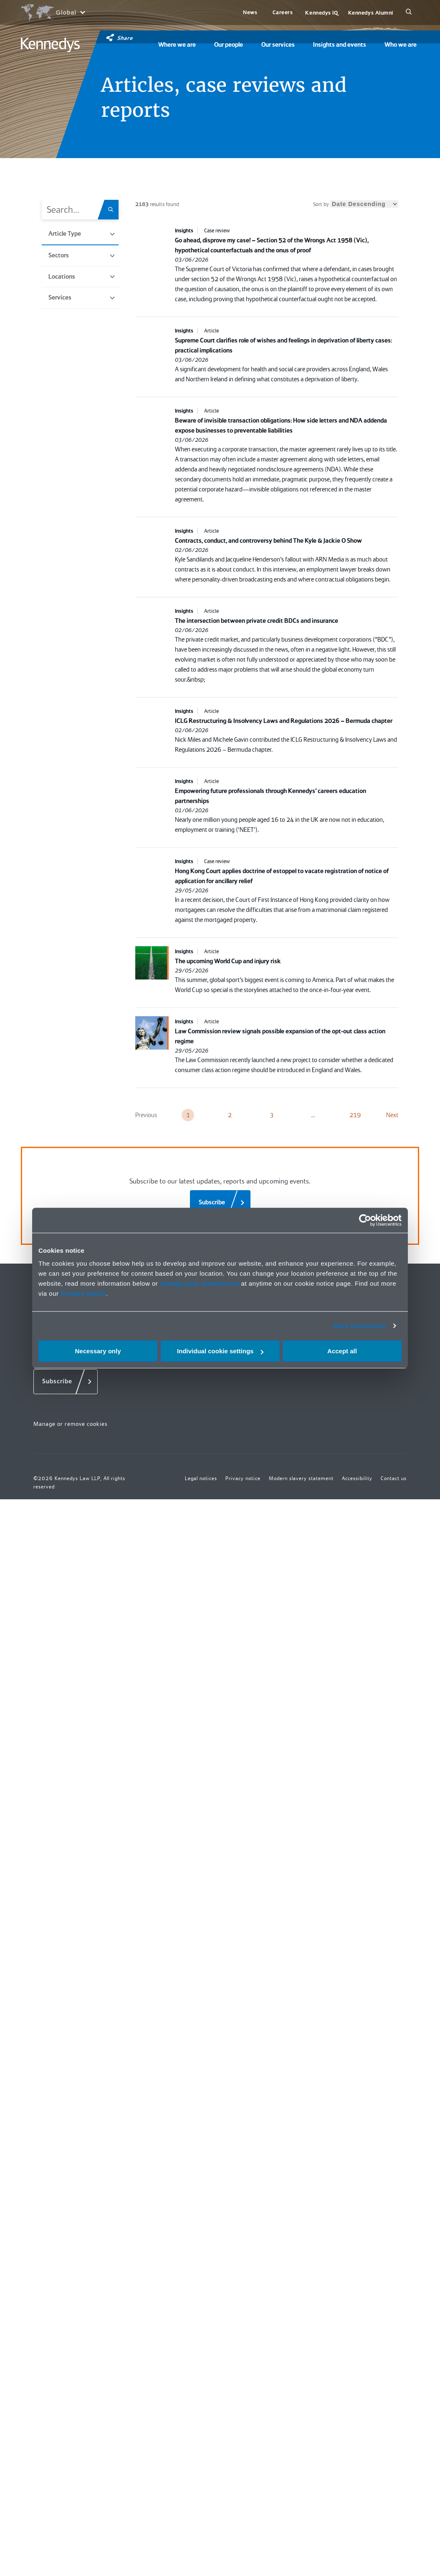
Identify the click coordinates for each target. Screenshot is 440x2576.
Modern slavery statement (301, 1478)
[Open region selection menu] (53, 12)
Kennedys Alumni (370, 13)
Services (81, 297)
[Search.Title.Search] (113, 209)
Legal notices (201, 1478)
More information (359, 1326)
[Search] (408, 12)
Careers (283, 12)
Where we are (177, 44)
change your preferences (199, 1283)
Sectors (81, 255)
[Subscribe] (220, 1202)
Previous (146, 1115)
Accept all (342, 1351)
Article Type (81, 233)
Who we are (400, 44)
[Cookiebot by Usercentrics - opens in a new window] (365, 1220)
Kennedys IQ (321, 13)
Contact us (394, 1478)
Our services (278, 44)
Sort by (355, 204)
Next (392, 1115)
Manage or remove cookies (70, 1423)
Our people (228, 44)
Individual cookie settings (220, 1351)
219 (355, 1115)
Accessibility (357, 1478)
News (250, 12)
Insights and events (339, 44)
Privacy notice (83, 1293)
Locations (81, 276)
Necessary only (98, 1351)
